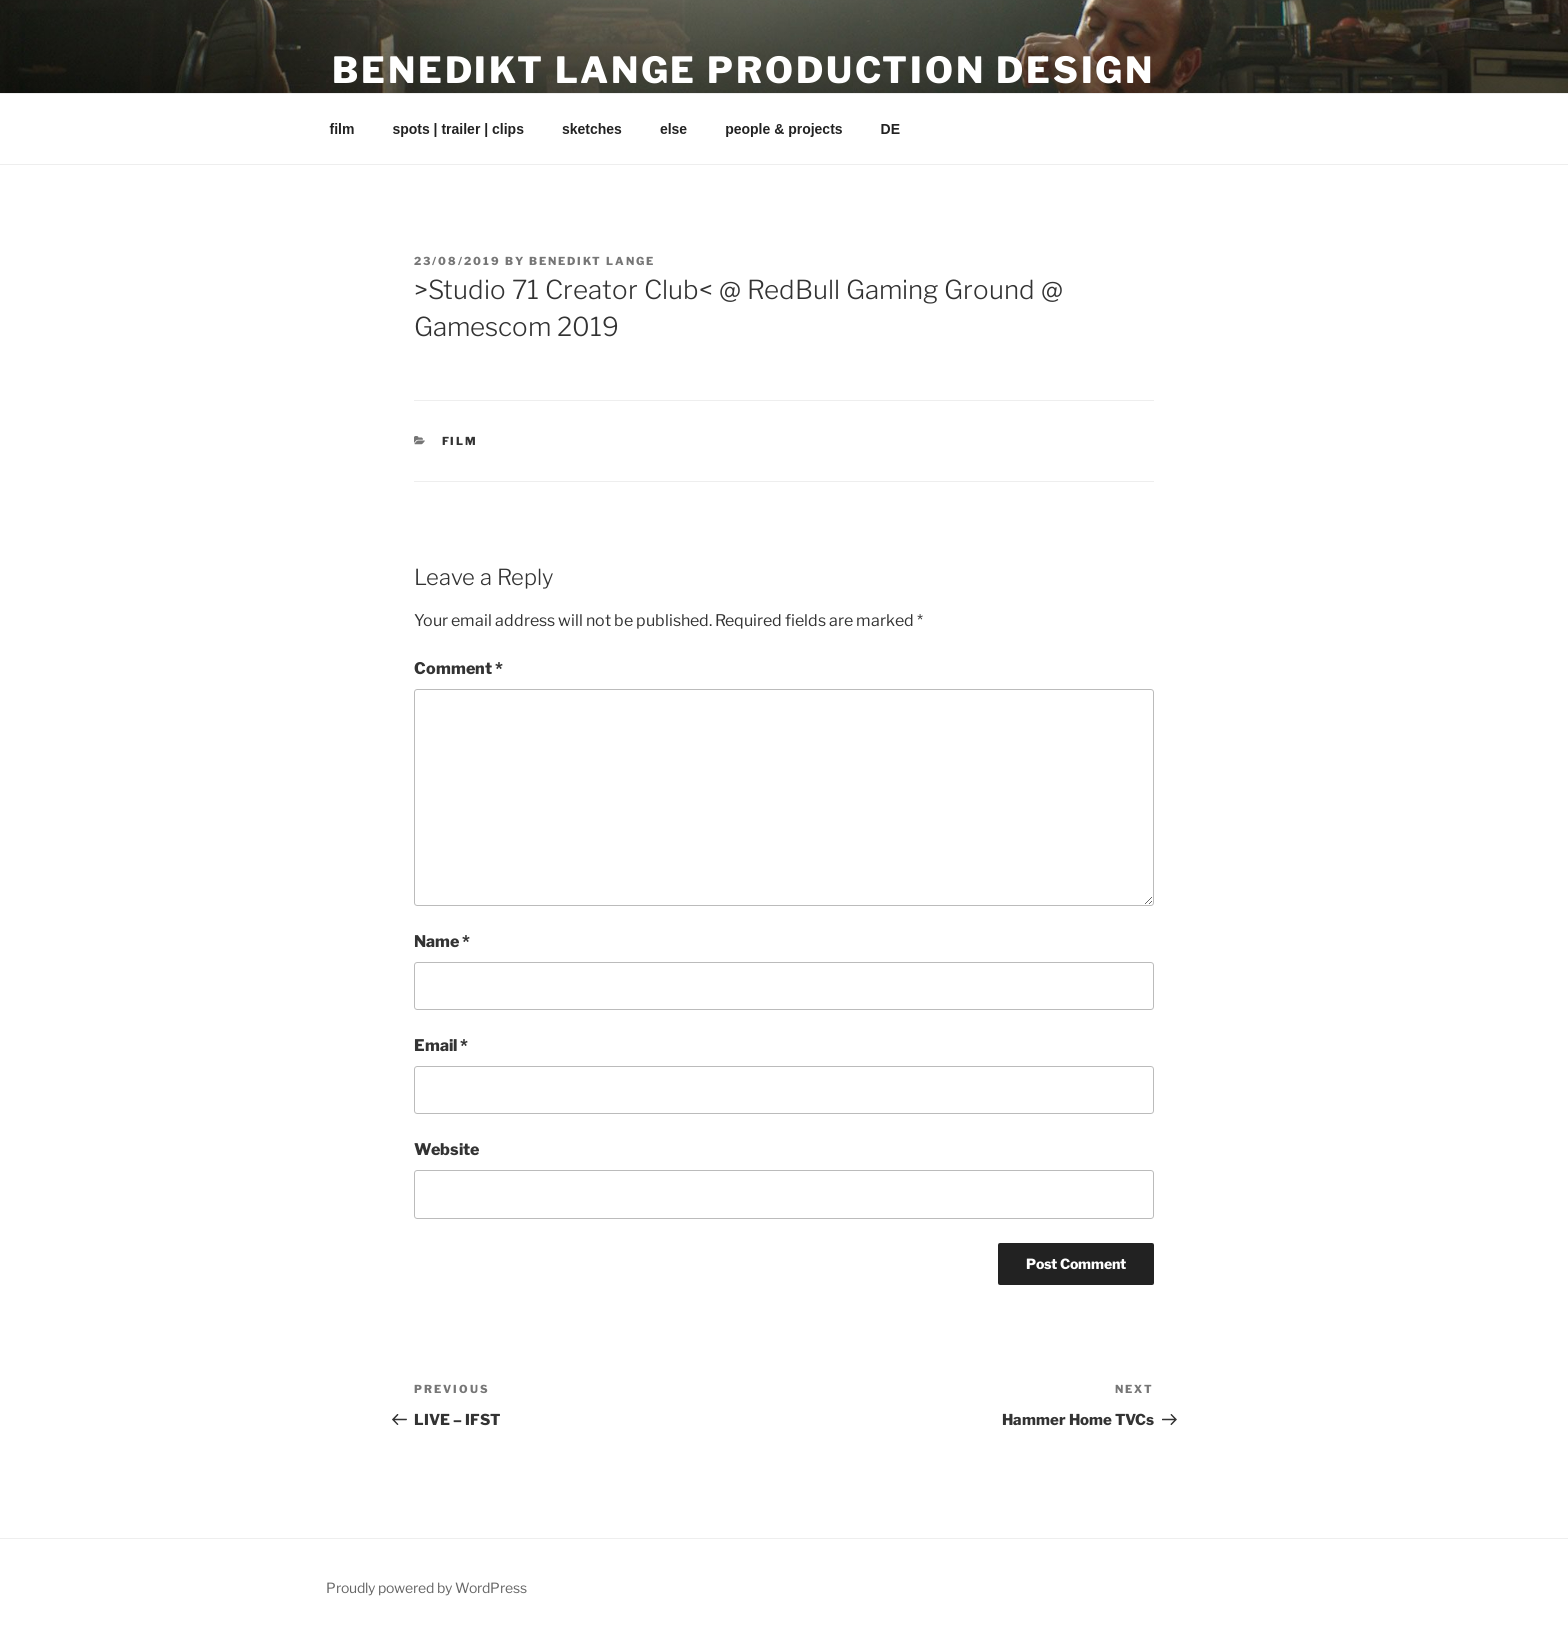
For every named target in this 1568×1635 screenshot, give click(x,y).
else (673, 129)
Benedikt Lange (592, 261)
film (342, 129)
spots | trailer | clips (458, 129)
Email (441, 1045)
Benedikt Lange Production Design (743, 70)
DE (890, 129)
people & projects (783, 129)
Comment (458, 668)
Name (442, 941)
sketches (592, 129)
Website (446, 1149)
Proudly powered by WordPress (426, 1587)
